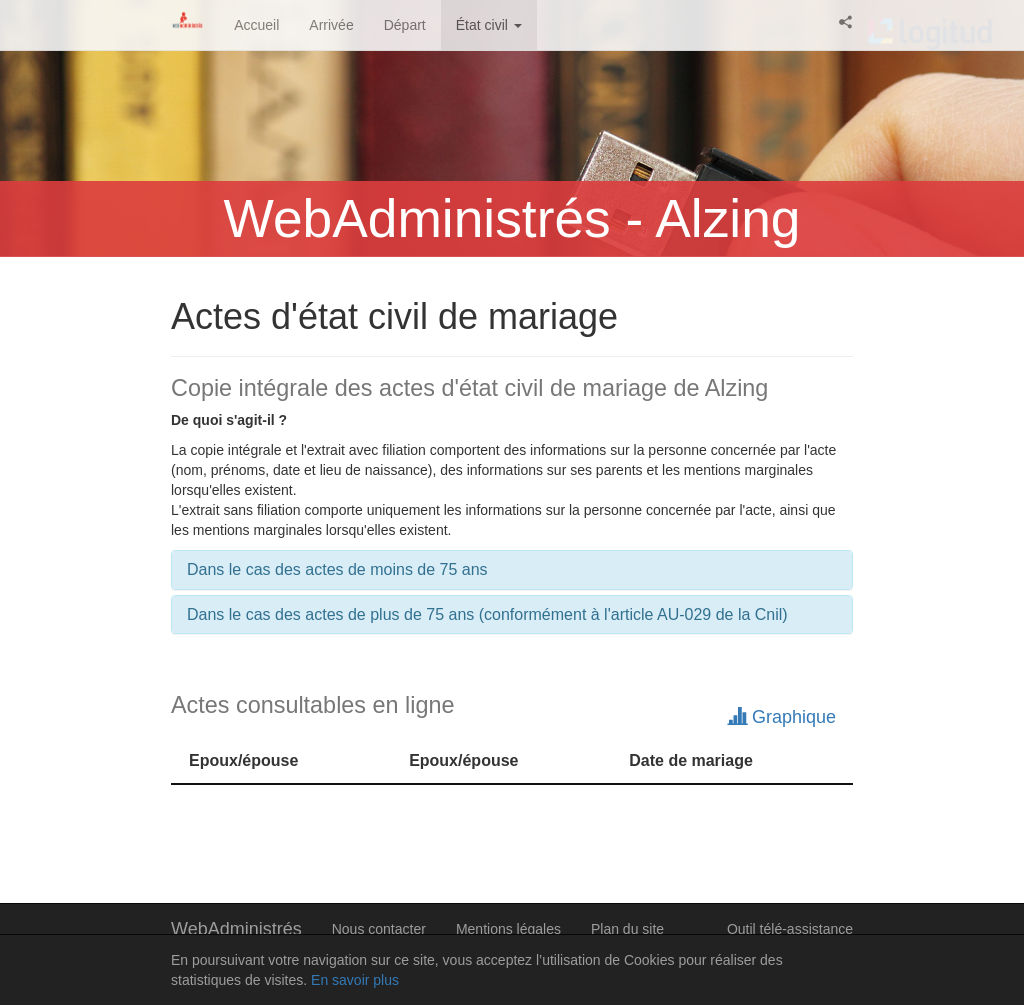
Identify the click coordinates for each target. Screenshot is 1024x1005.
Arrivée (331, 25)
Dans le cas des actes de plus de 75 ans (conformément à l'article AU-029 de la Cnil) (487, 614)
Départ (405, 25)
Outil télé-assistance (790, 929)
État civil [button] (489, 25)
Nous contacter (379, 929)
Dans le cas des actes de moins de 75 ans (337, 569)
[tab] (512, 570)
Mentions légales (508, 929)
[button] (846, 22)
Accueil (256, 25)
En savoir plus (355, 980)
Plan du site (627, 929)
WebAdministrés (236, 929)
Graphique (782, 717)
